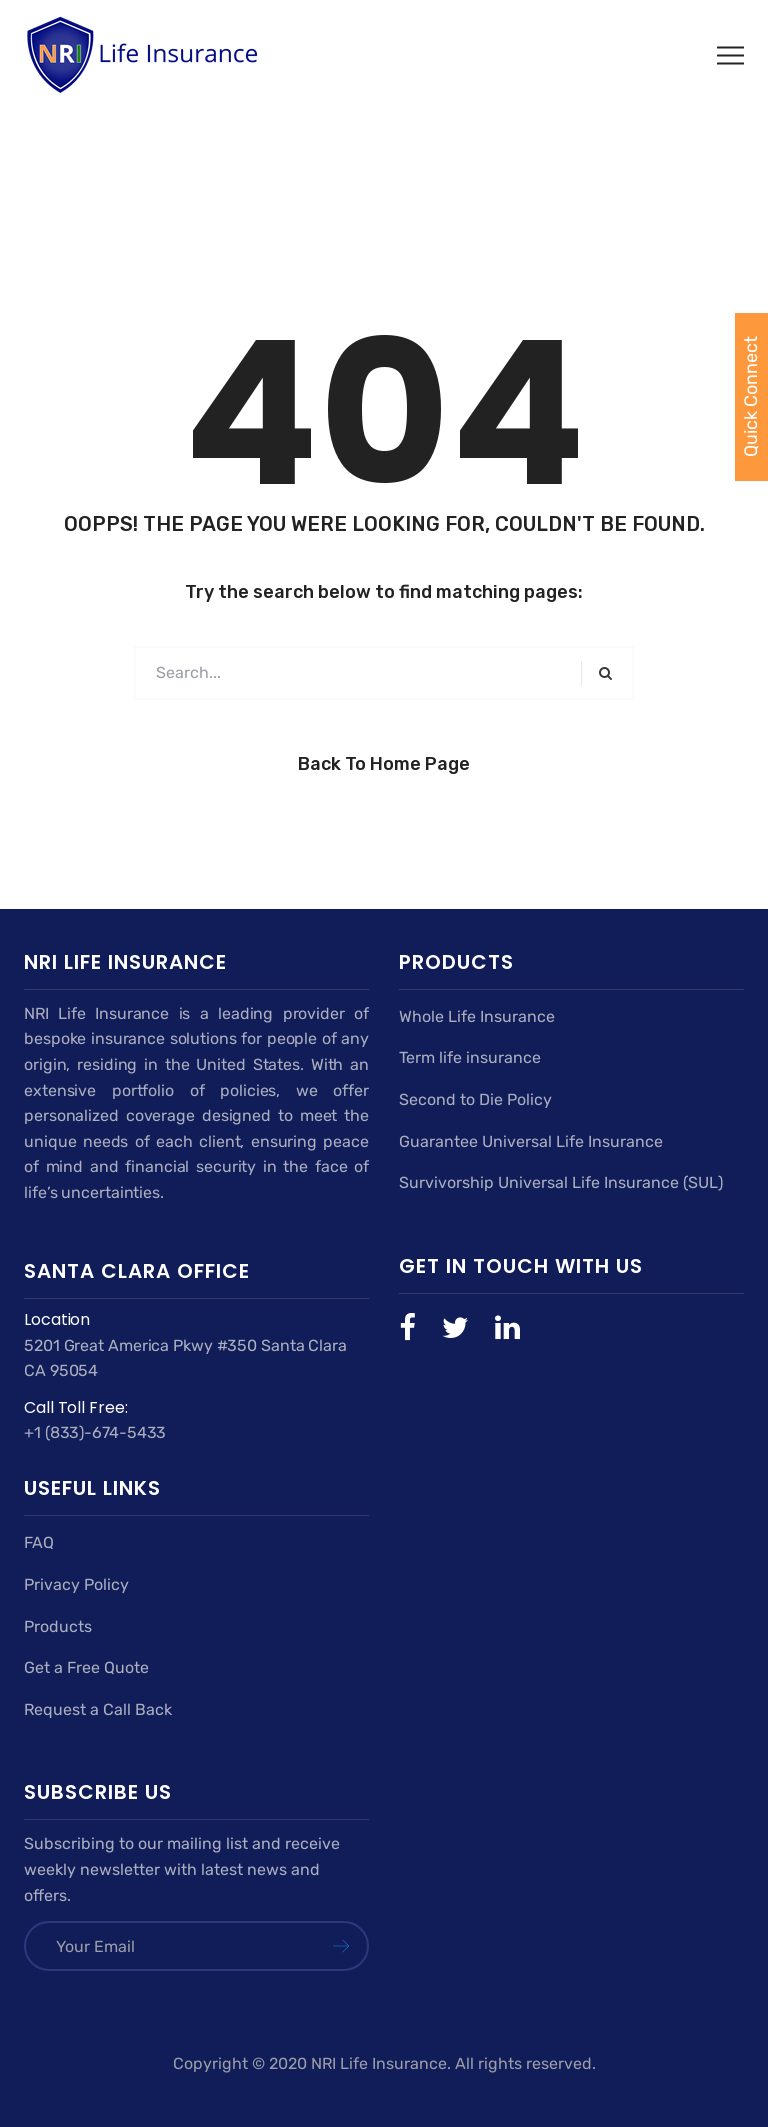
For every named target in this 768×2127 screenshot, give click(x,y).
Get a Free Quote (86, 1667)
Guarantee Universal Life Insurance (531, 1141)
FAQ (39, 1542)
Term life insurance (470, 1057)
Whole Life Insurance (477, 1016)
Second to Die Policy (475, 1099)
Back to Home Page (384, 764)
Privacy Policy (76, 1584)
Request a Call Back (98, 1709)
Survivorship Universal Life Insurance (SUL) (561, 1182)
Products (58, 1626)
